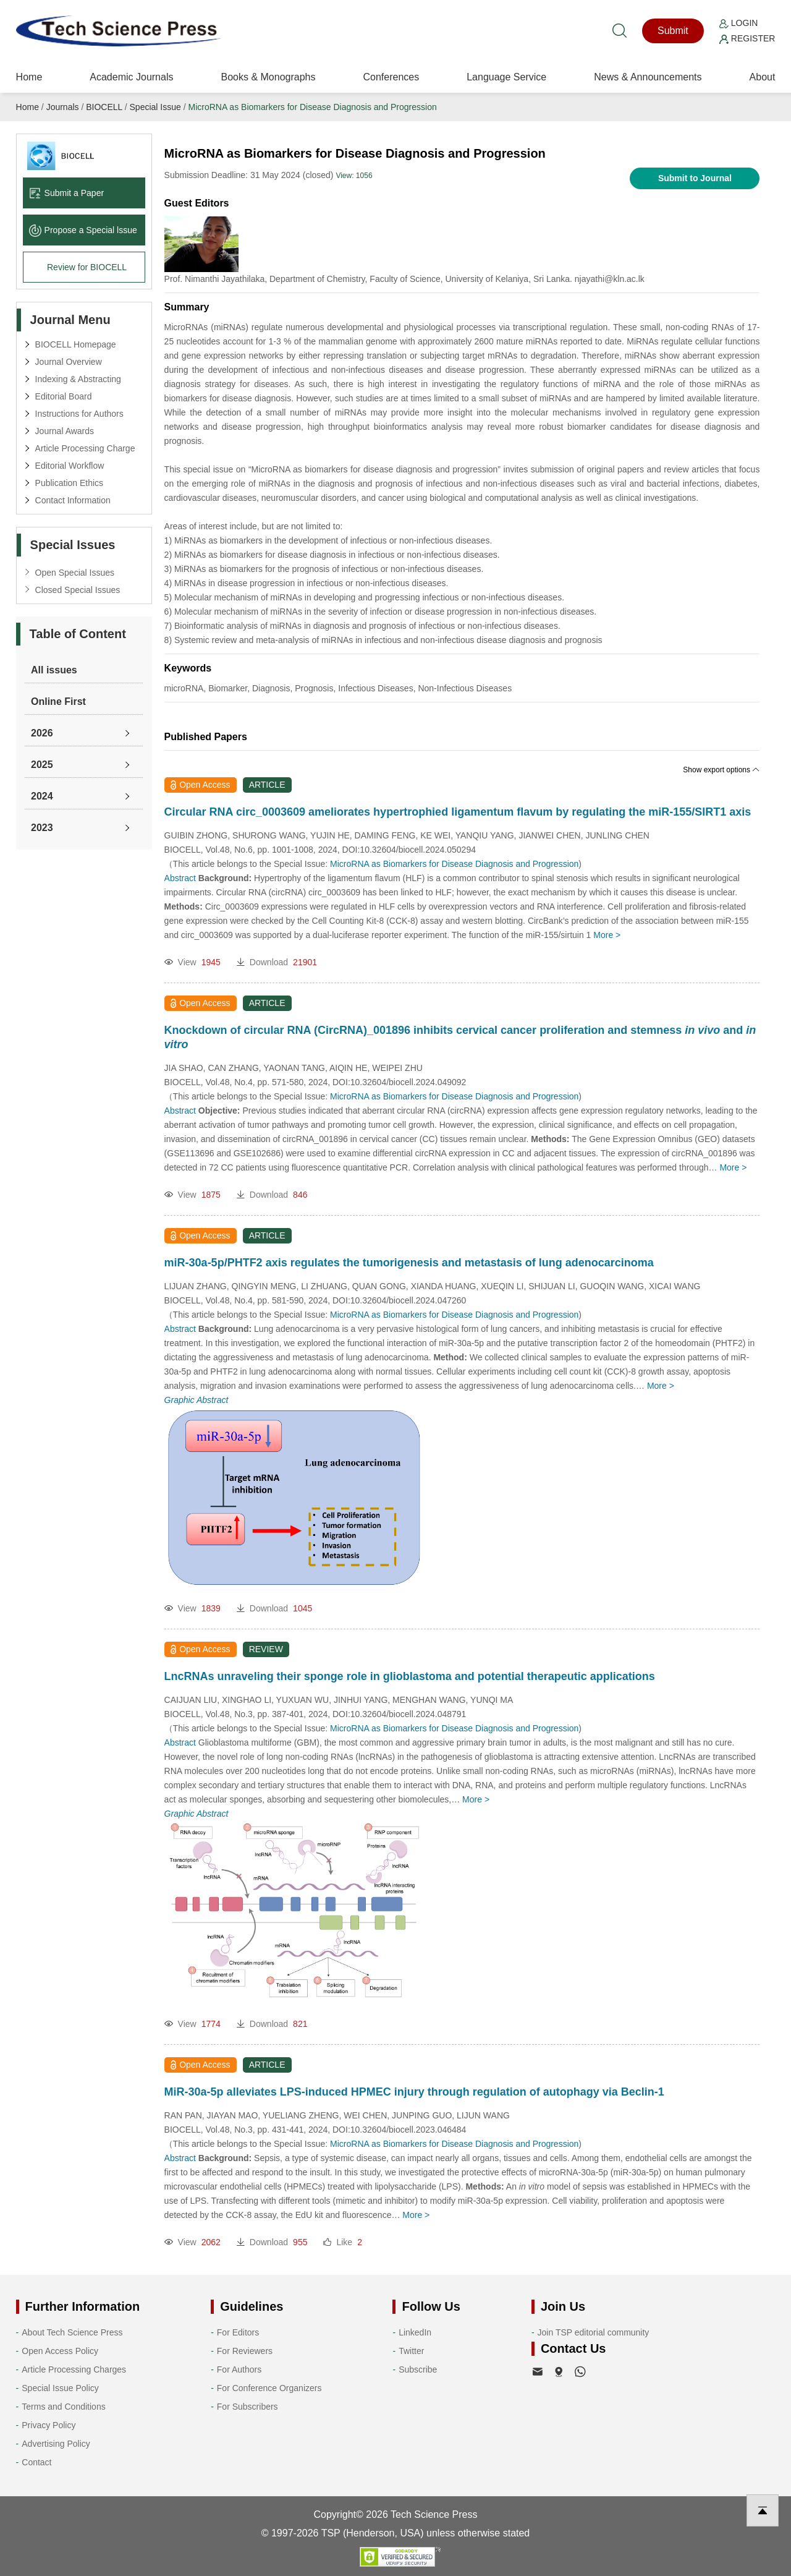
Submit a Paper (66, 193)
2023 (42, 827)
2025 (42, 764)
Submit (673, 30)
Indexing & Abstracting (78, 379)
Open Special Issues (74, 573)
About (763, 77)
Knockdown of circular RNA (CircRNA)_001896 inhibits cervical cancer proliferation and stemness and (460, 1037)
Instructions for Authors (79, 414)
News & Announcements (647, 77)
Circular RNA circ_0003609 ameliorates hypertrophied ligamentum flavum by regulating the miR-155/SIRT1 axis (457, 812)
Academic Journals (131, 77)
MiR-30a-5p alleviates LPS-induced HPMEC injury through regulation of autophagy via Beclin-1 (414, 2092)
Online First (58, 701)
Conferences (391, 77)
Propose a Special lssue (83, 230)
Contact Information (73, 500)
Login (738, 23)
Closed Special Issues (78, 590)
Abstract (180, 878)
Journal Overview (68, 362)
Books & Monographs (268, 77)
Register (747, 38)
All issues (54, 670)
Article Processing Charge (85, 448)
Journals (62, 107)
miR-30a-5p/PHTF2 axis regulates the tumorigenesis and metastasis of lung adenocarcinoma (409, 1262)
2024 (42, 796)
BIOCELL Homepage (75, 344)
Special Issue (155, 107)
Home (29, 77)
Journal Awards (64, 431)
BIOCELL (104, 107)
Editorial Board (63, 396)
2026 (42, 733)
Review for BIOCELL (87, 267)
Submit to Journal (695, 178)
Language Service (506, 77)
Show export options (721, 770)
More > (606, 935)
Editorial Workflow (69, 466)
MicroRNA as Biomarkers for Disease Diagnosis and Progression (312, 107)
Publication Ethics (69, 483)
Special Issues (73, 545)
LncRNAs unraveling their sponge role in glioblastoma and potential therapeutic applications (409, 1676)
